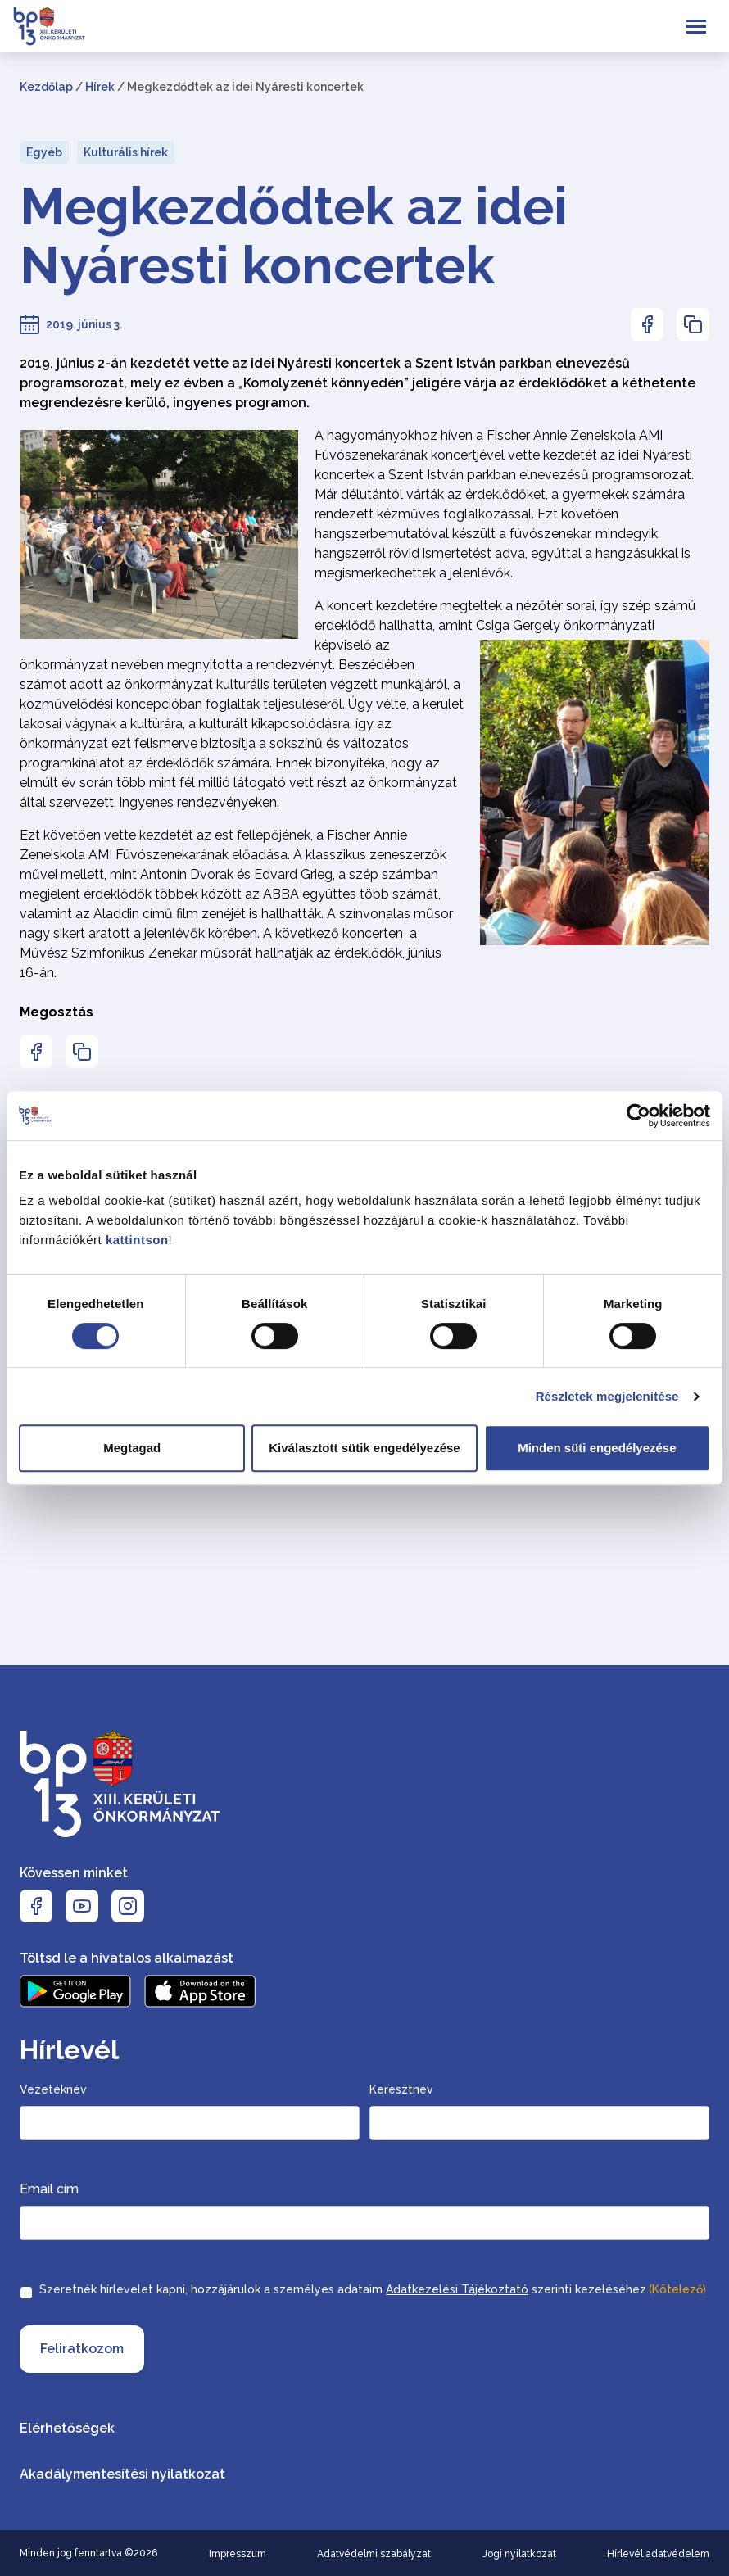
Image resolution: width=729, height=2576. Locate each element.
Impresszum (237, 2554)
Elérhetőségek (67, 2428)
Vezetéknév (53, 2089)
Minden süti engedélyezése (597, 1448)
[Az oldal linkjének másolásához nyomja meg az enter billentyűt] (693, 324)
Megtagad (132, 1448)
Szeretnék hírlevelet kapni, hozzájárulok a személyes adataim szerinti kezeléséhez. (372, 2289)
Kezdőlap (46, 86)
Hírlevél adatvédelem (658, 2554)
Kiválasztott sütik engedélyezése (364, 1448)
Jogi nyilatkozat (519, 2554)
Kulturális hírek (126, 152)
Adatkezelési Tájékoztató (457, 2289)
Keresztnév (401, 2089)
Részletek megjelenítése (607, 1396)
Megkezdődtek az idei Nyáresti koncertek (294, 236)
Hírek (100, 86)
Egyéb (44, 152)
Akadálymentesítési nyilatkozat (122, 2474)
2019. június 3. (84, 324)
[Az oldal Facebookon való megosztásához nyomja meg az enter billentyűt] (647, 324)
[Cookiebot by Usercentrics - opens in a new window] (638, 1115)
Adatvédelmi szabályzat (374, 2554)
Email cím (49, 2189)
